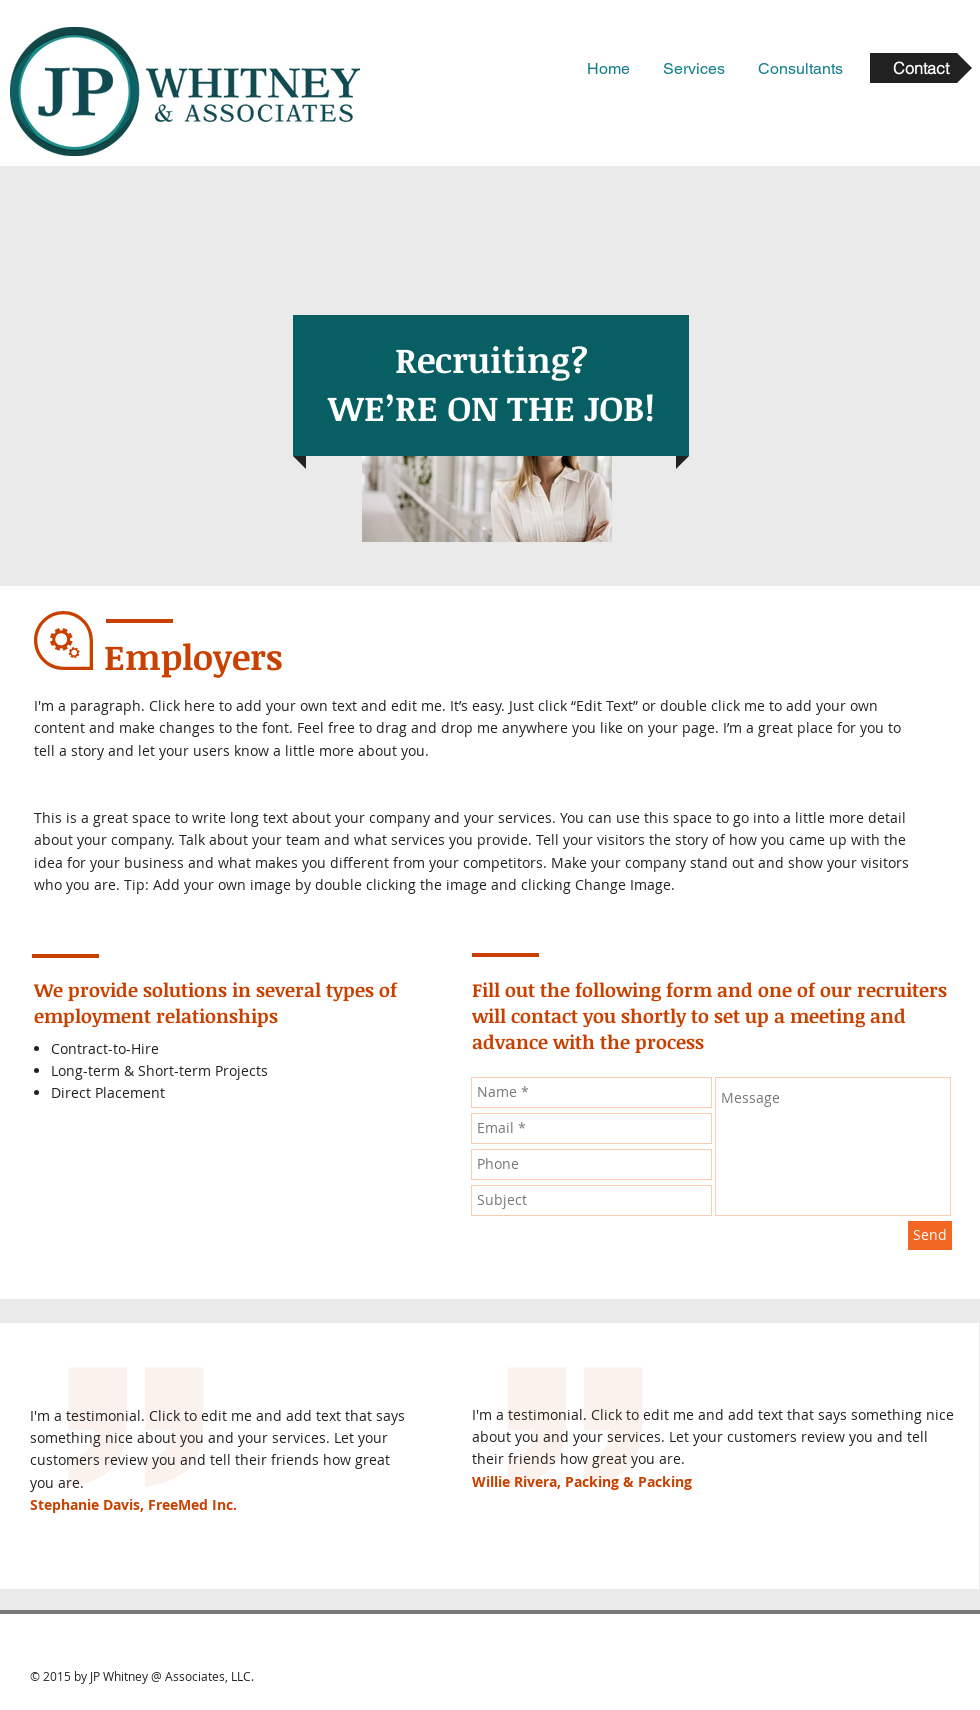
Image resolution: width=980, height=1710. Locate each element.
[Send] (930, 1235)
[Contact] (921, 68)
